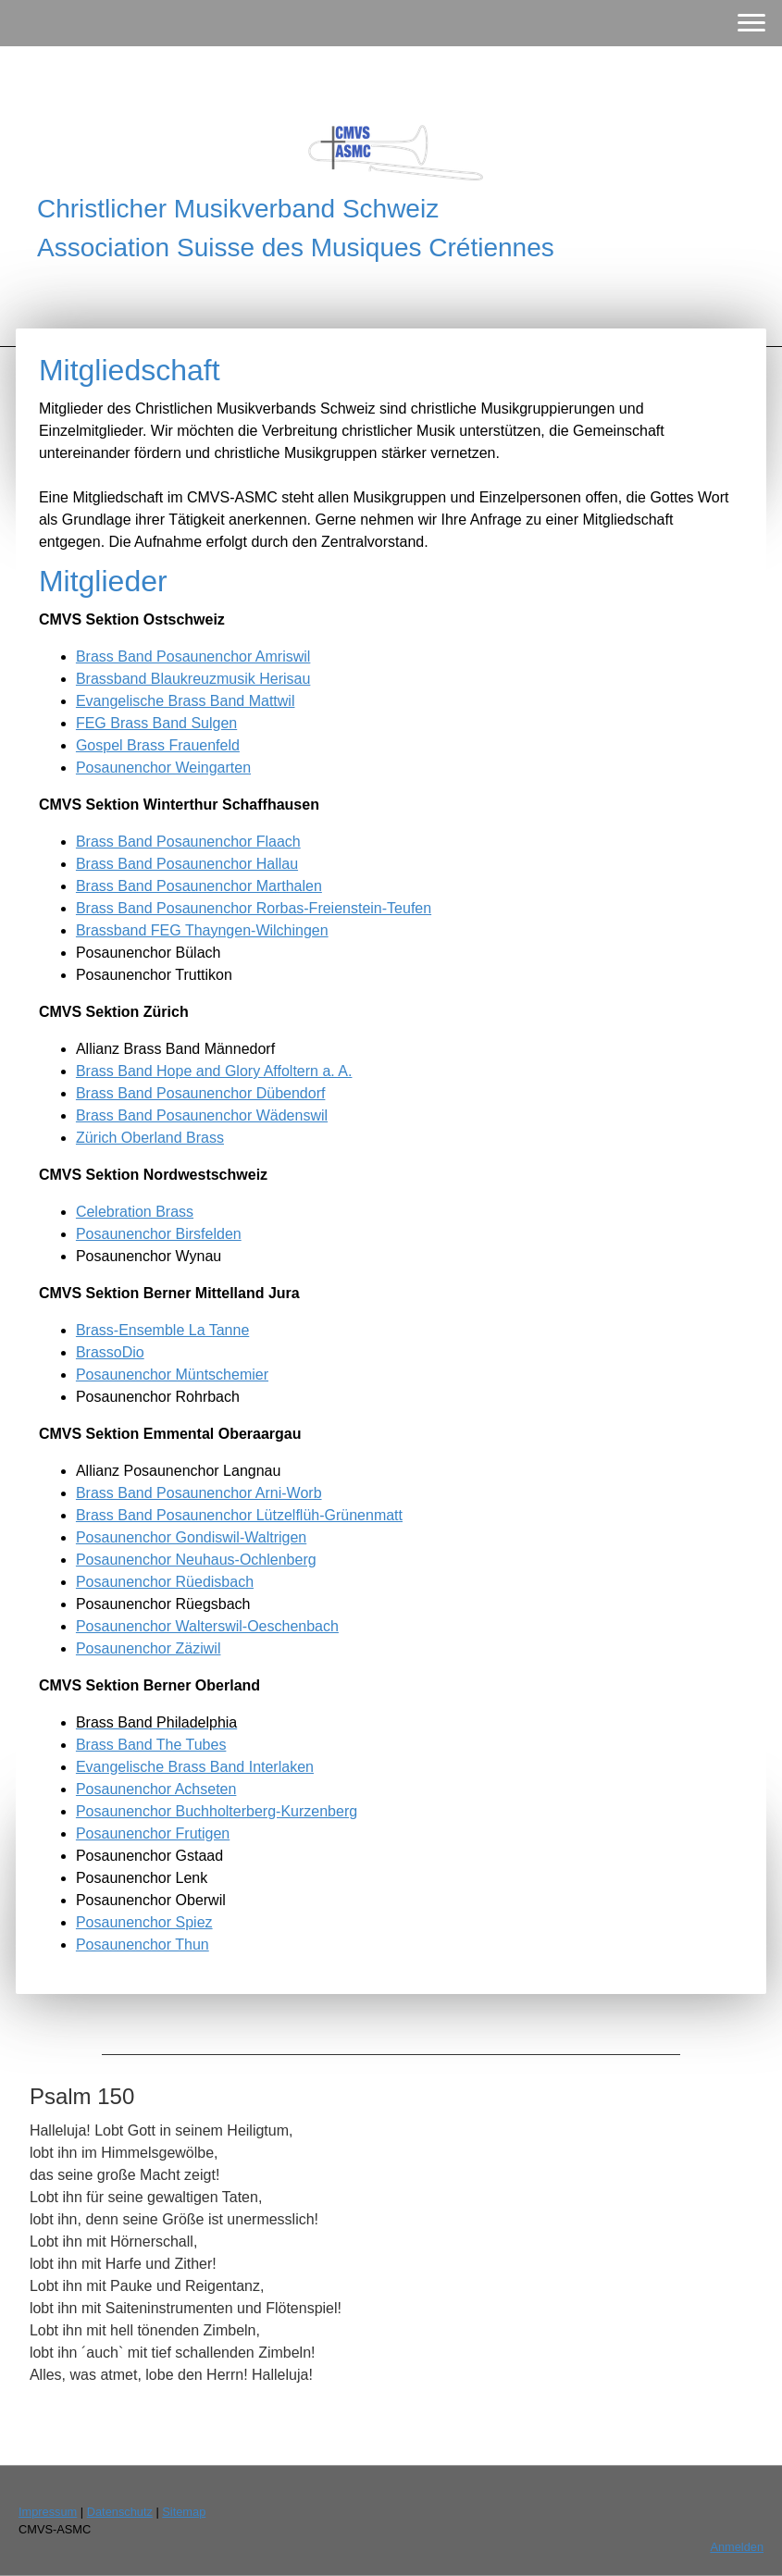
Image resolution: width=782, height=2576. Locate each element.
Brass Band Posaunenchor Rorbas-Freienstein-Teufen (253, 908)
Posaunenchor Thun (142, 1944)
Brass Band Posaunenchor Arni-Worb (199, 1493)
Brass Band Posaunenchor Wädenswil (202, 1115)
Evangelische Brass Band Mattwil (185, 701)
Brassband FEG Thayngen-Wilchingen (202, 930)
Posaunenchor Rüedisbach (165, 1582)
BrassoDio (110, 1352)
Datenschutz (120, 2512)
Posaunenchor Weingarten (163, 767)
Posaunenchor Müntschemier (172, 1374)
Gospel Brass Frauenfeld (158, 745)
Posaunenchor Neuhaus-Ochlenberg (196, 1559)
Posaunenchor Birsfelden (159, 1234)
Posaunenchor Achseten (156, 1789)
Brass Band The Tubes (151, 1744)
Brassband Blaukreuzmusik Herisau (193, 679)
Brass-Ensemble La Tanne (162, 1330)
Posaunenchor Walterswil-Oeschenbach (207, 1626)
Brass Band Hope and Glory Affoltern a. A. (214, 1071)
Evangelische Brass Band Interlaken (195, 1767)
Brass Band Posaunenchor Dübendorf (201, 1093)
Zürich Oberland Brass (150, 1138)
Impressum (48, 2512)
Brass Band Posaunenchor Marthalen (199, 886)
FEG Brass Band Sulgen (156, 723)
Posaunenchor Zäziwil (148, 1648)
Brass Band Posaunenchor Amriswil (193, 656)
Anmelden (736, 2547)
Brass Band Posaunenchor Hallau (187, 864)
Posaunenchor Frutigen (153, 1833)
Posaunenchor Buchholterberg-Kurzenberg (216, 1811)
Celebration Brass (134, 1212)
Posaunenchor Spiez (144, 1922)
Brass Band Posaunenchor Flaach (188, 841)
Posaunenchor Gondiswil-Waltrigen (191, 1537)
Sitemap (183, 2512)
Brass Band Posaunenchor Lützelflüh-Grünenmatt (239, 1515)
